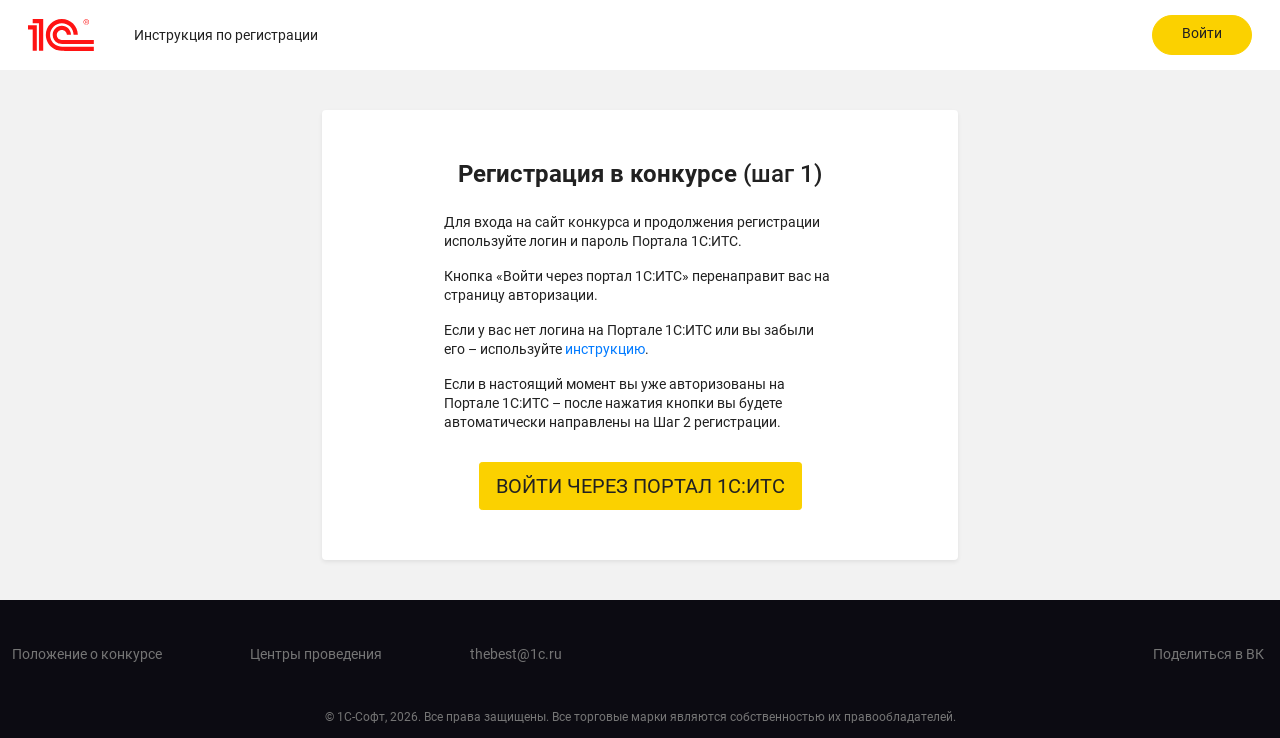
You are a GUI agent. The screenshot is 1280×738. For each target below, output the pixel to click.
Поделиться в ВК (1208, 654)
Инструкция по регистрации (226, 35)
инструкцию (605, 349)
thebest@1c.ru (516, 654)
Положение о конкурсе (87, 654)
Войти (1202, 33)
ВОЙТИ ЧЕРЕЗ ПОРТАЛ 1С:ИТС (640, 486)
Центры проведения (316, 654)
